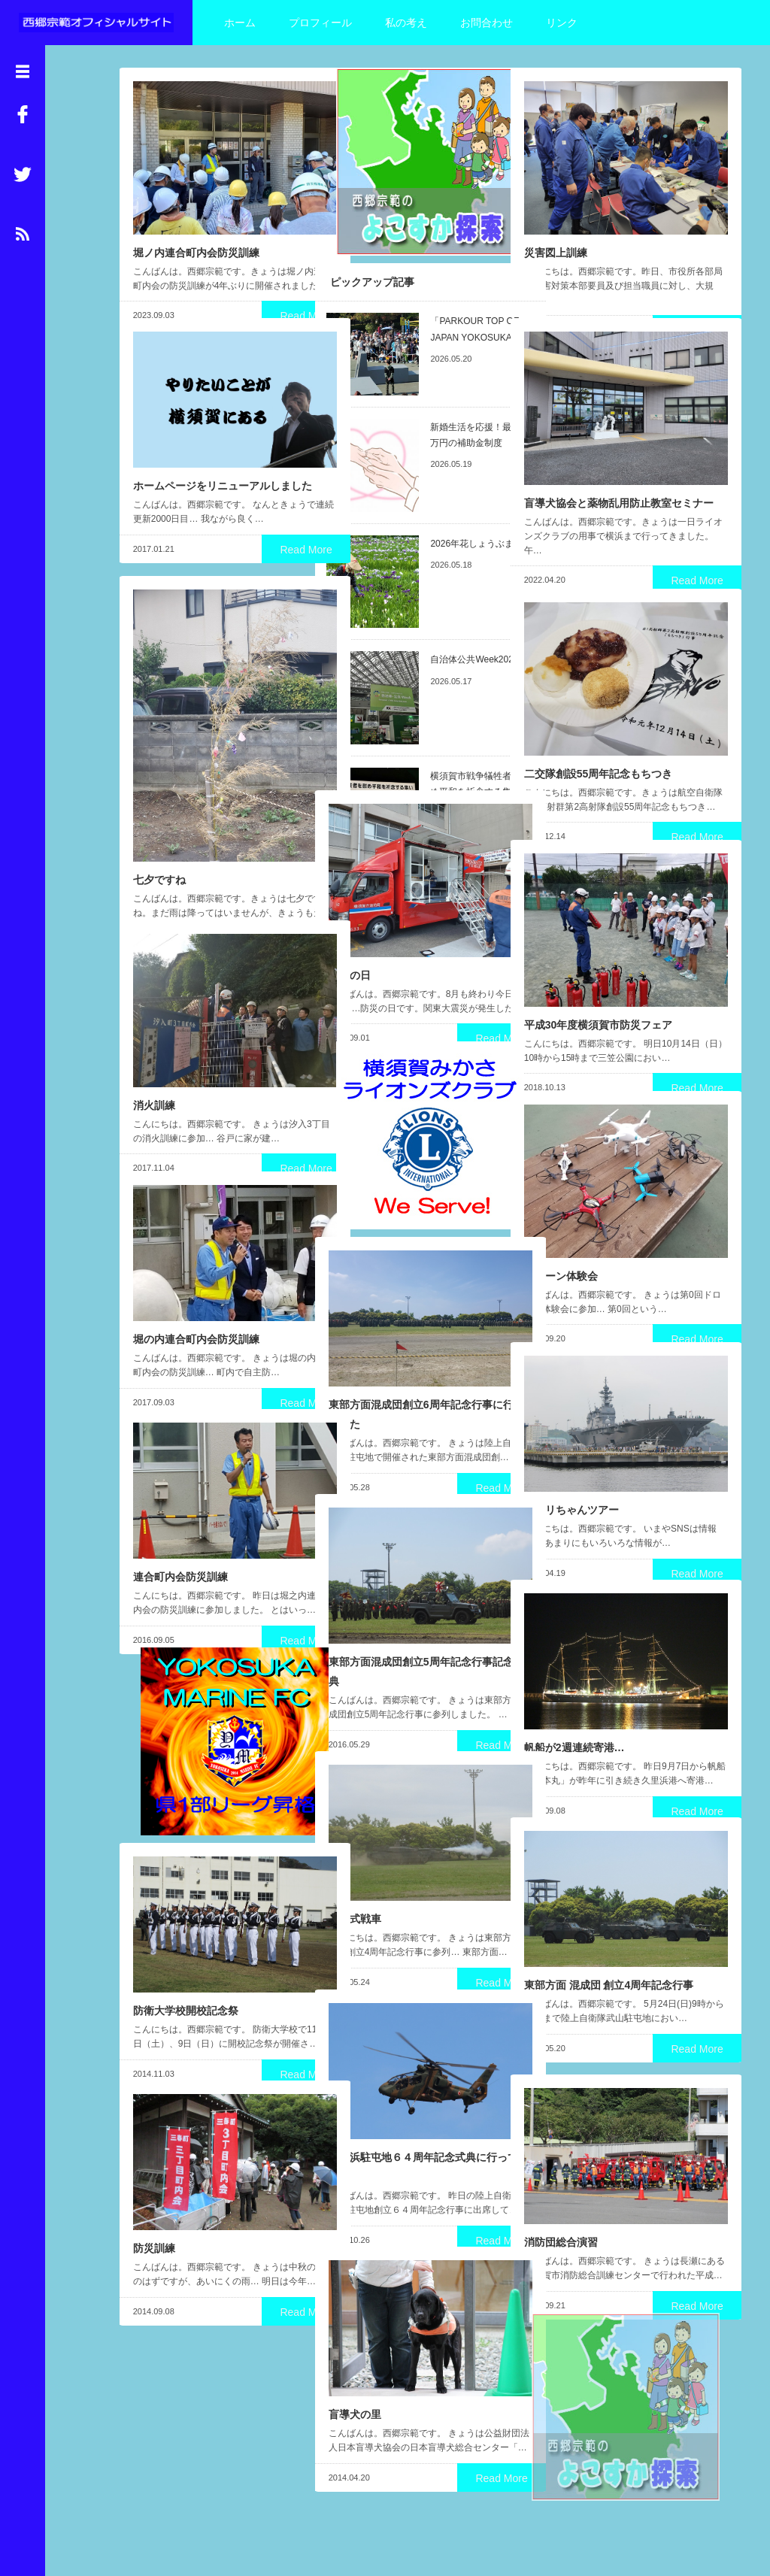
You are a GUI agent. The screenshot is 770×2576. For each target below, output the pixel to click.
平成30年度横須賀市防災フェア (597, 992)
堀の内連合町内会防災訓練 (195, 1311)
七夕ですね (158, 822)
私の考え (406, 23)
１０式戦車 (353, 1890)
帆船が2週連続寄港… (573, 1719)
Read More (261, 298)
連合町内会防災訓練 (179, 1548)
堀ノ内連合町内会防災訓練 (195, 220)
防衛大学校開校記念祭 (184, 1982)
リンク (562, 23)
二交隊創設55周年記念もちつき (597, 741)
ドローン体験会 (559, 1243)
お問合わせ (486, 23)
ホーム (240, 23)
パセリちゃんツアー (570, 1481)
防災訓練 (153, 2220)
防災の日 (348, 942)
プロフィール (320, 23)
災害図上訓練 (554, 220)
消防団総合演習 (559, 2214)
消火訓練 (153, 1072)
